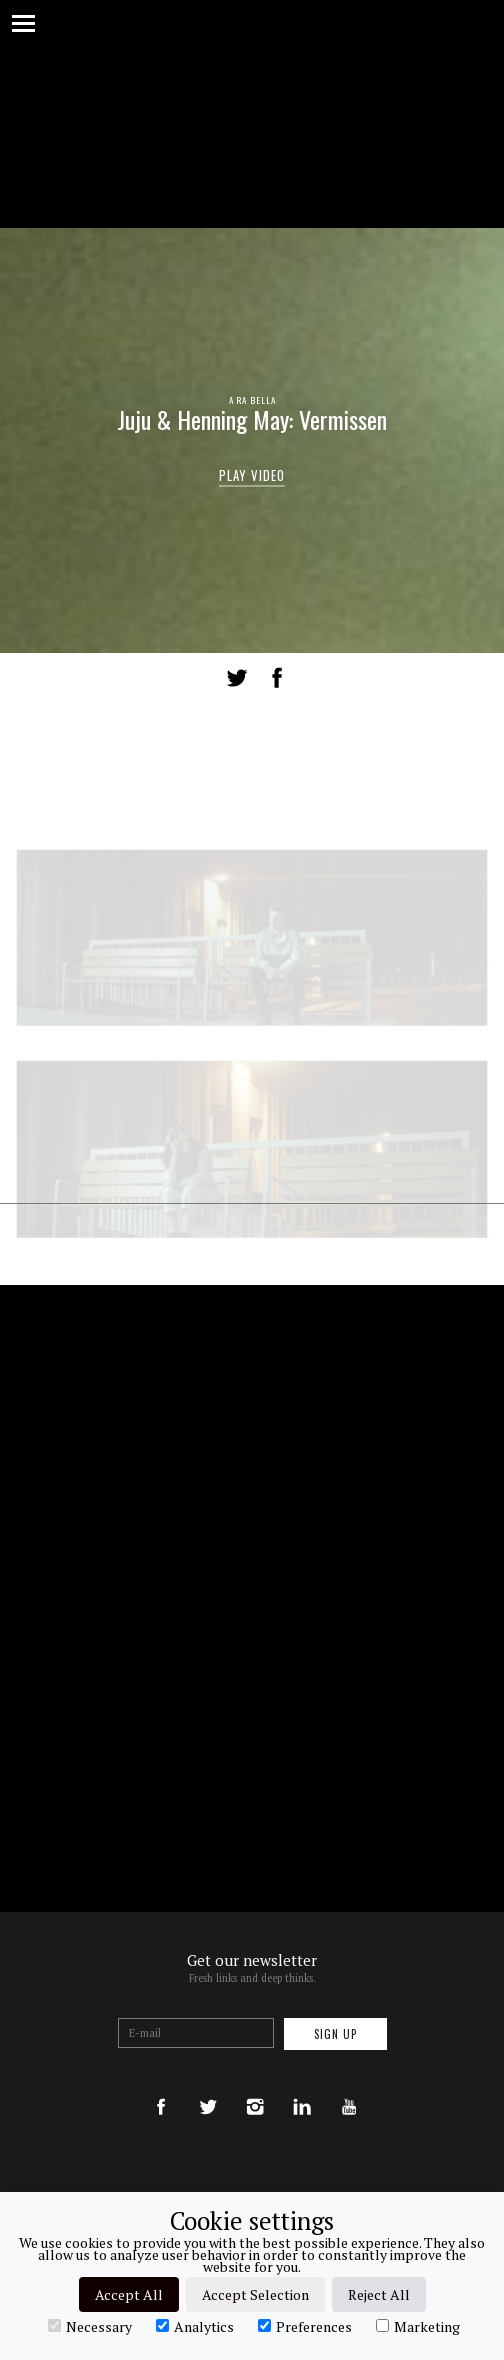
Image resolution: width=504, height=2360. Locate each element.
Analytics (195, 2326)
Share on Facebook (277, 678)
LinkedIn (315, 678)
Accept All (129, 2294)
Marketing (418, 2326)
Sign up (335, 2034)
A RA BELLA (252, 400)
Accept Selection (255, 2294)
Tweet (237, 678)
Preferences (305, 2326)
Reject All (379, 2294)
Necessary (90, 2326)
